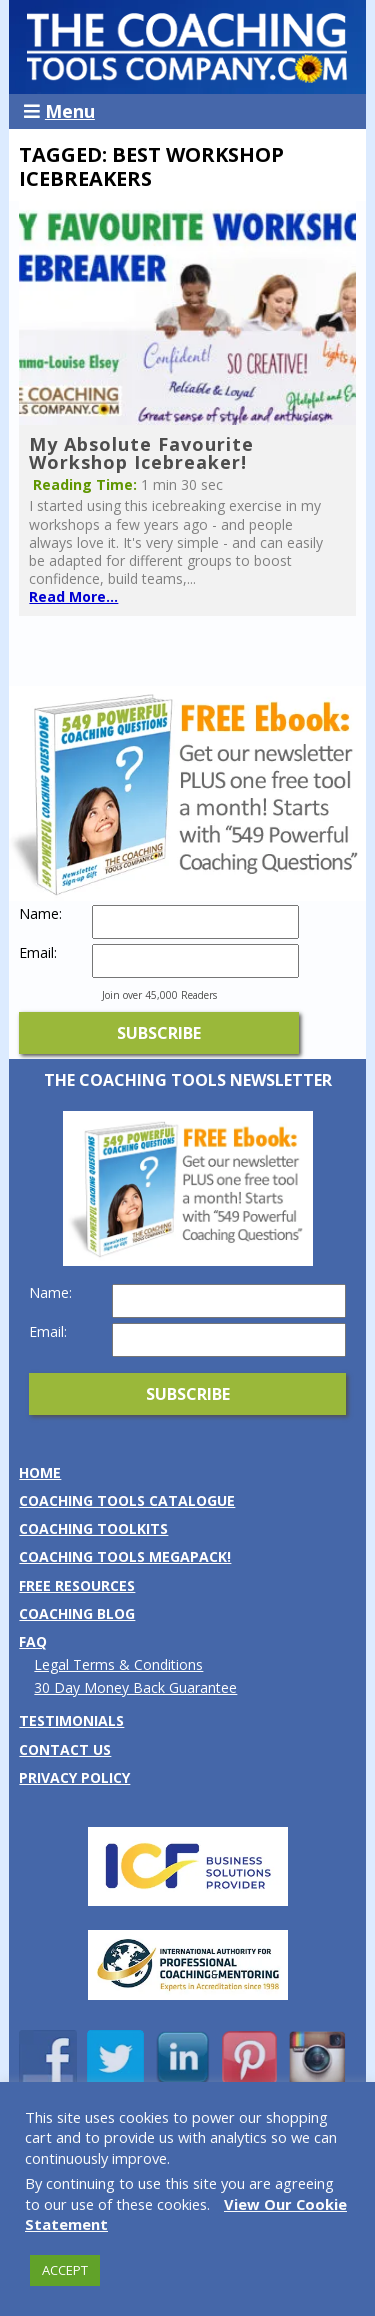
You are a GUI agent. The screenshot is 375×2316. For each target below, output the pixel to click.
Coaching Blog (77, 1613)
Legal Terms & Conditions (118, 1664)
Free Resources (77, 1585)
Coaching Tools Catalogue (127, 1500)
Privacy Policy (74, 1777)
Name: (40, 914)
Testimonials (71, 1720)
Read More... (73, 596)
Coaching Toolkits (93, 1528)
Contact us (65, 1749)
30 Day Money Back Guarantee (135, 1687)
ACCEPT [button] (65, 2270)
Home (40, 1472)
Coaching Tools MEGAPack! (125, 1556)
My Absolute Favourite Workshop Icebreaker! (141, 453)
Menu (59, 111)
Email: (38, 953)
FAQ (33, 1641)
